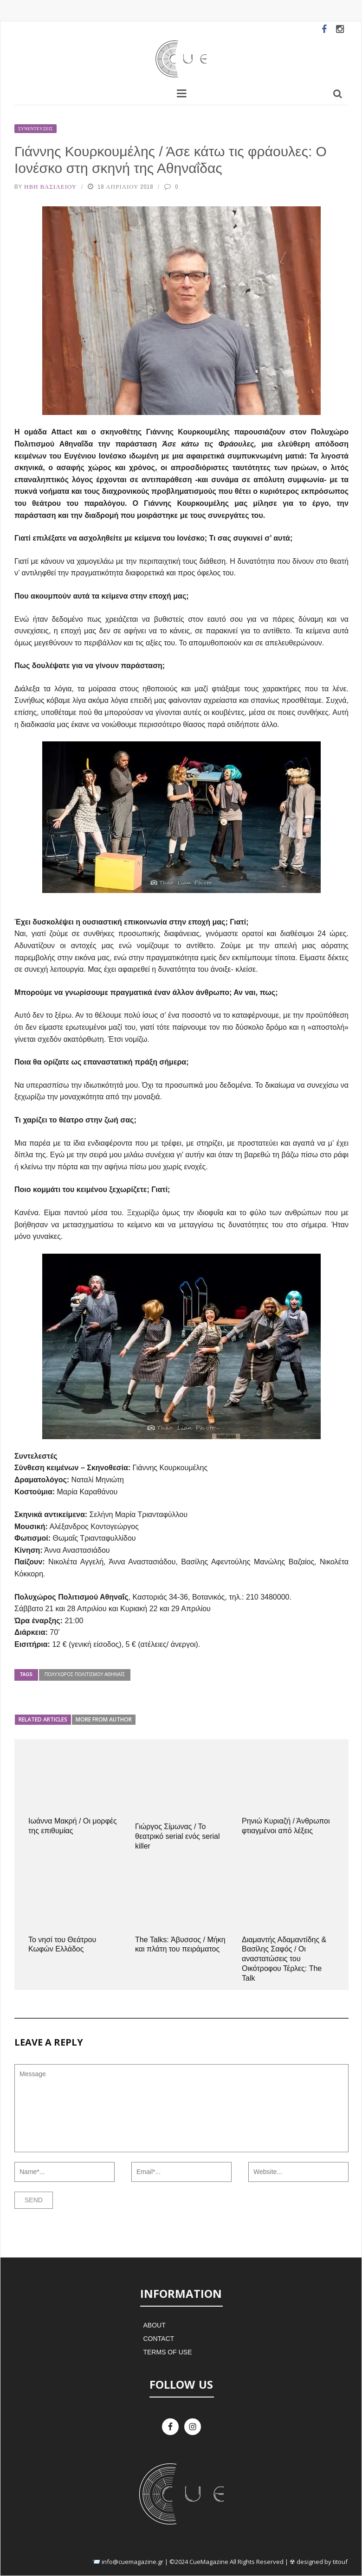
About (154, 2325)
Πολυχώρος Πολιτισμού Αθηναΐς (85, 1674)
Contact (158, 2338)
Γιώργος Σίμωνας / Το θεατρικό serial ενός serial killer (177, 1836)
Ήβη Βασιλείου (50, 187)
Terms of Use (167, 2352)
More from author (104, 1719)
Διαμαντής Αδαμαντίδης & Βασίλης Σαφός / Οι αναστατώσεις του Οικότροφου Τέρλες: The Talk (284, 1959)
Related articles (43, 1719)
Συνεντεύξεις (35, 129)
